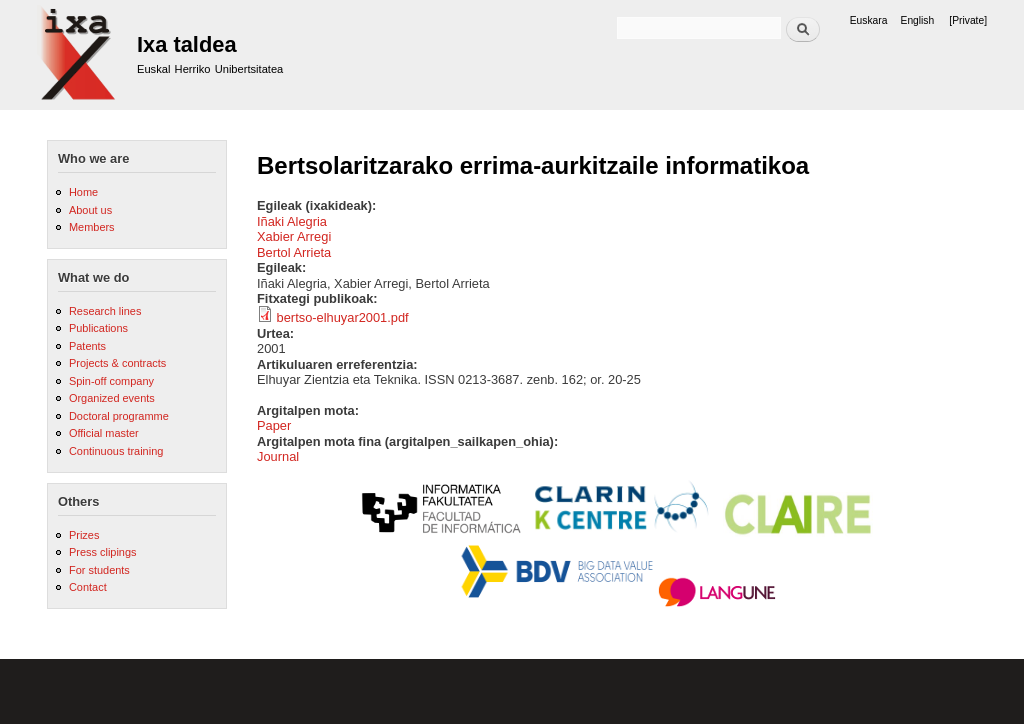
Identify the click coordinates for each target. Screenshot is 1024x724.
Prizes (84, 535)
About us (90, 210)
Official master (104, 433)
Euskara (869, 20)
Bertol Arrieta (294, 252)
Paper (274, 425)
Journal (278, 456)
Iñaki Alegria (292, 221)
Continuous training (116, 451)
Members (92, 227)
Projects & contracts (117, 363)
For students (99, 570)
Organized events (112, 398)
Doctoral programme (119, 416)
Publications (98, 328)
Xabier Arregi (294, 236)
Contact (88, 587)
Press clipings (103, 552)
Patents (87, 346)
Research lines (105, 311)
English (918, 20)
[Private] (968, 20)
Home (83, 192)
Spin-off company (111, 381)
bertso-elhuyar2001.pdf (343, 317)
